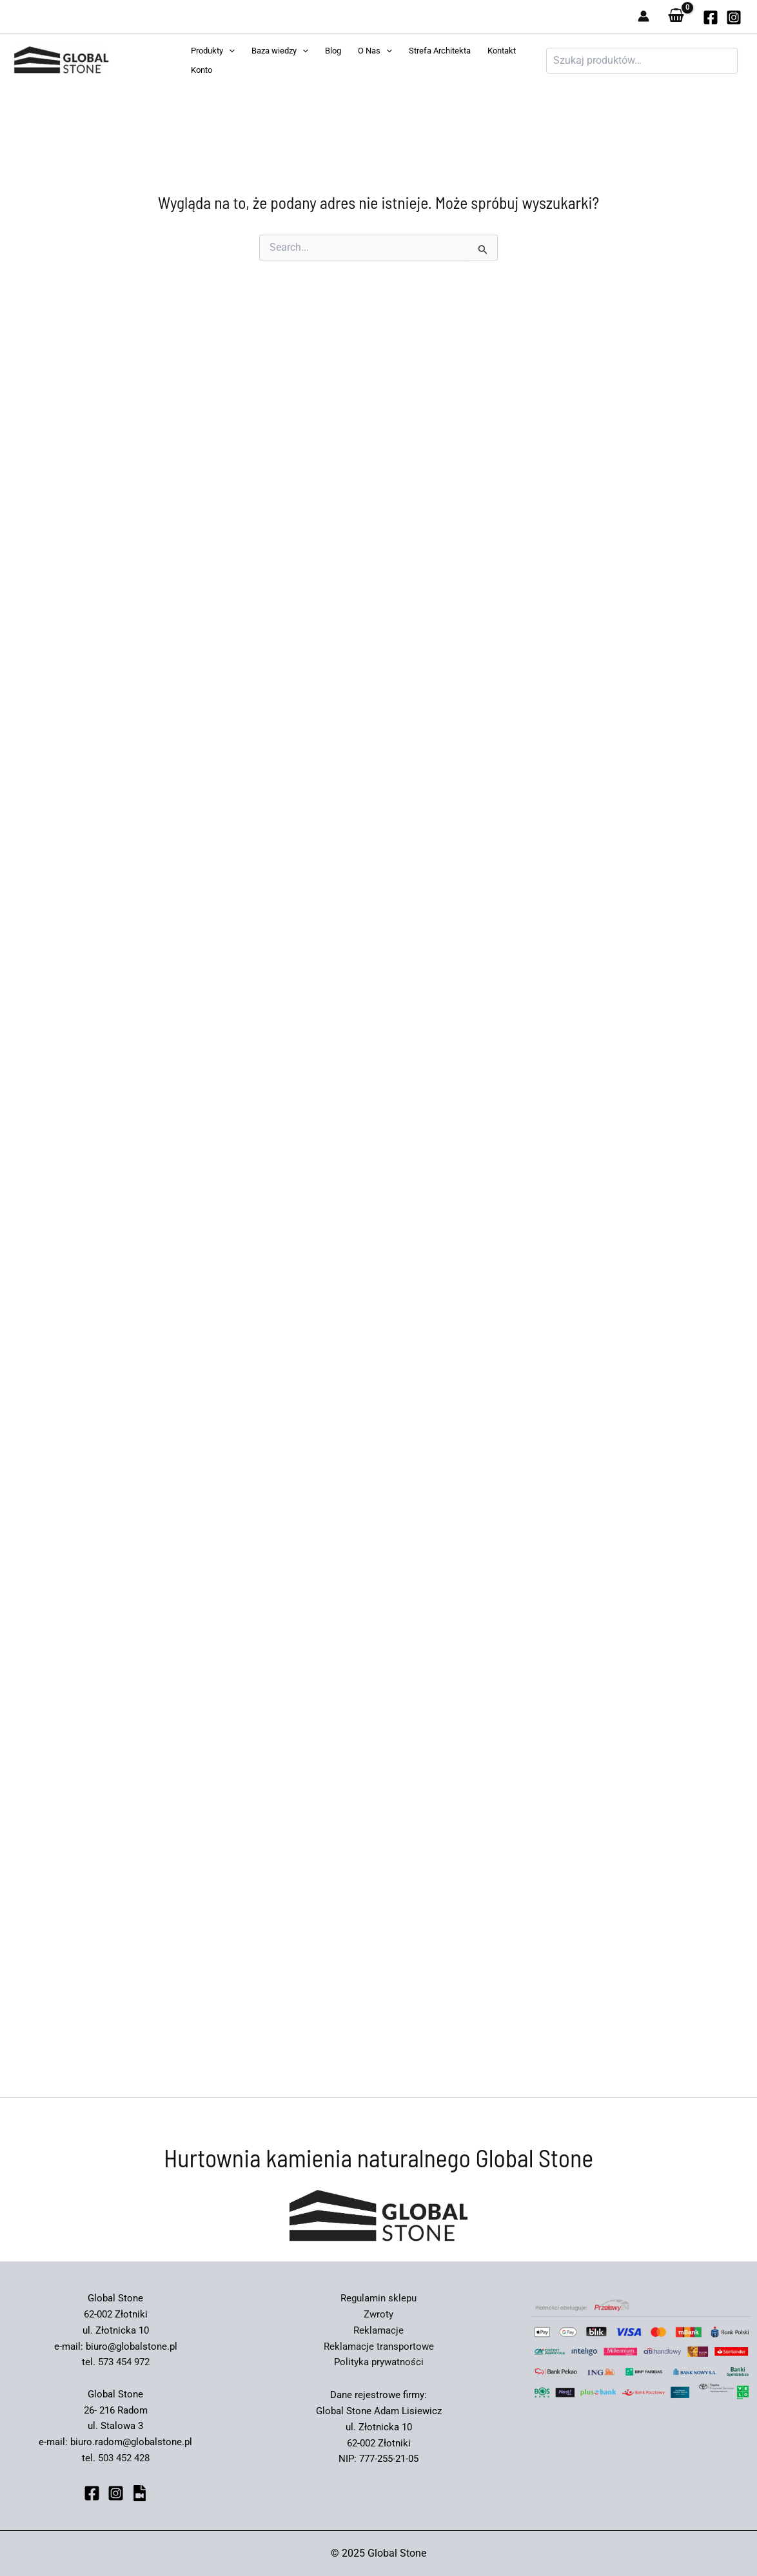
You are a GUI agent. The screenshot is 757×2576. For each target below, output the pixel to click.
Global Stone (137, 60)
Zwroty (378, 2314)
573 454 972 (124, 2362)
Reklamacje (378, 2330)
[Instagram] (734, 17)
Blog (333, 50)
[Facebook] (92, 2493)
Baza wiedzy (279, 51)
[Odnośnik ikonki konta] (643, 16)
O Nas (375, 51)
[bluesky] (140, 2493)
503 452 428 (124, 2458)
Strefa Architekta (440, 50)
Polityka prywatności (379, 2362)
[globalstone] (710, 17)
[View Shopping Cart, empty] (676, 16)
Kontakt (501, 50)
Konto (201, 70)
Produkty (213, 51)
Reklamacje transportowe (379, 2346)
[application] (229, 51)
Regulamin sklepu (378, 2298)
